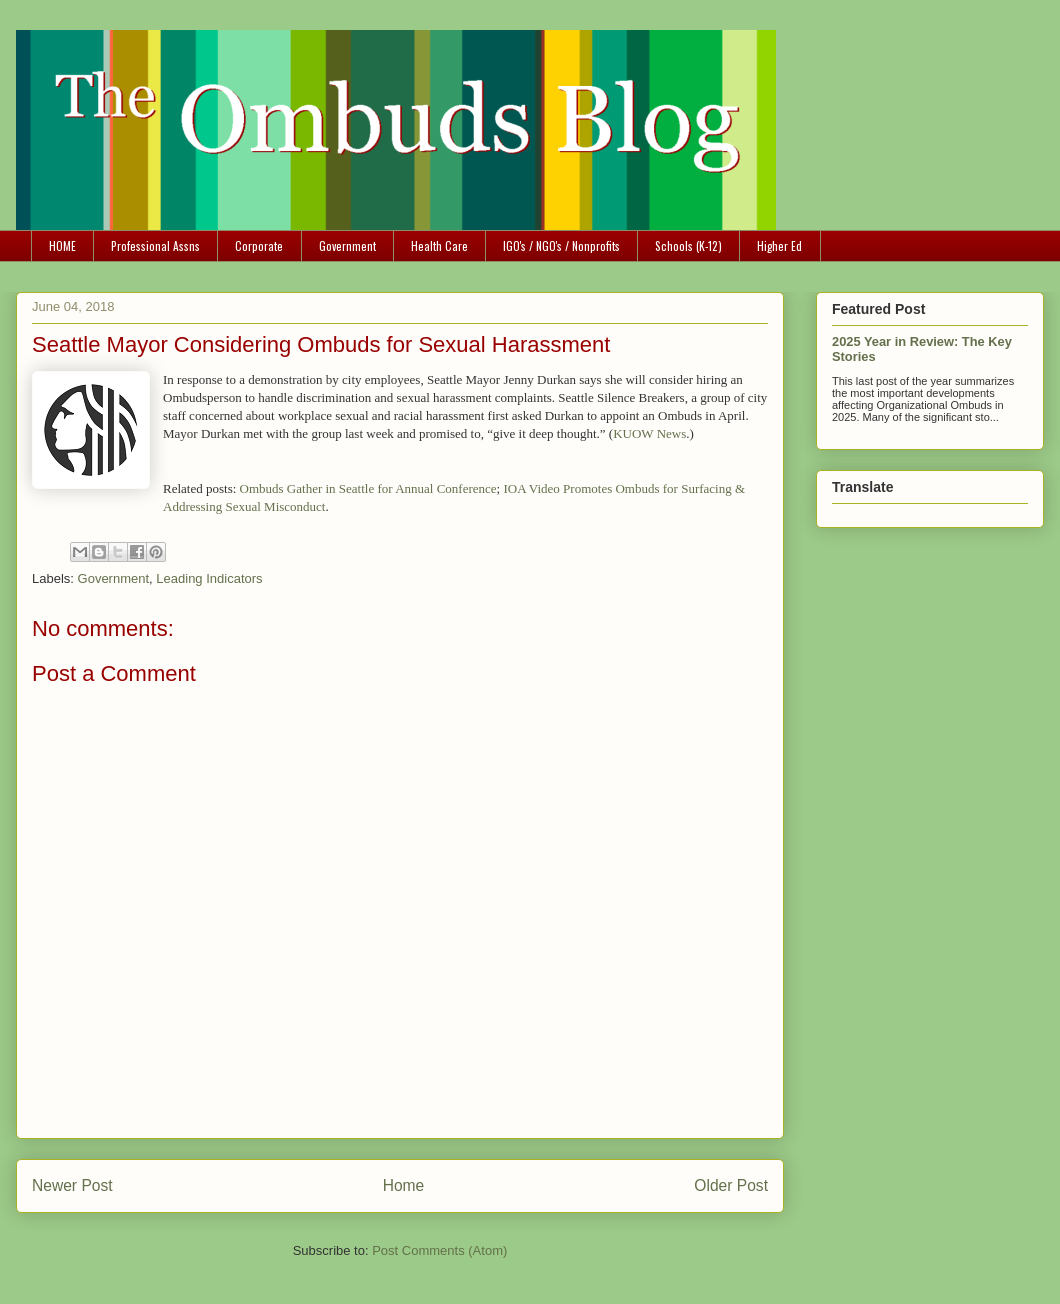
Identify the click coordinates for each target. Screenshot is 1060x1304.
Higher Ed (779, 245)
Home (404, 1185)
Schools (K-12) (688, 245)
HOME (62, 245)
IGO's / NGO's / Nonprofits (561, 245)
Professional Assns (155, 245)
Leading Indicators (209, 578)
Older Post (731, 1185)
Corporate (259, 245)
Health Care (439, 245)
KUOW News (649, 433)
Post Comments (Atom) (439, 1250)
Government (347, 245)
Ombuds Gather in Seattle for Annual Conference (368, 488)
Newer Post (72, 1185)
